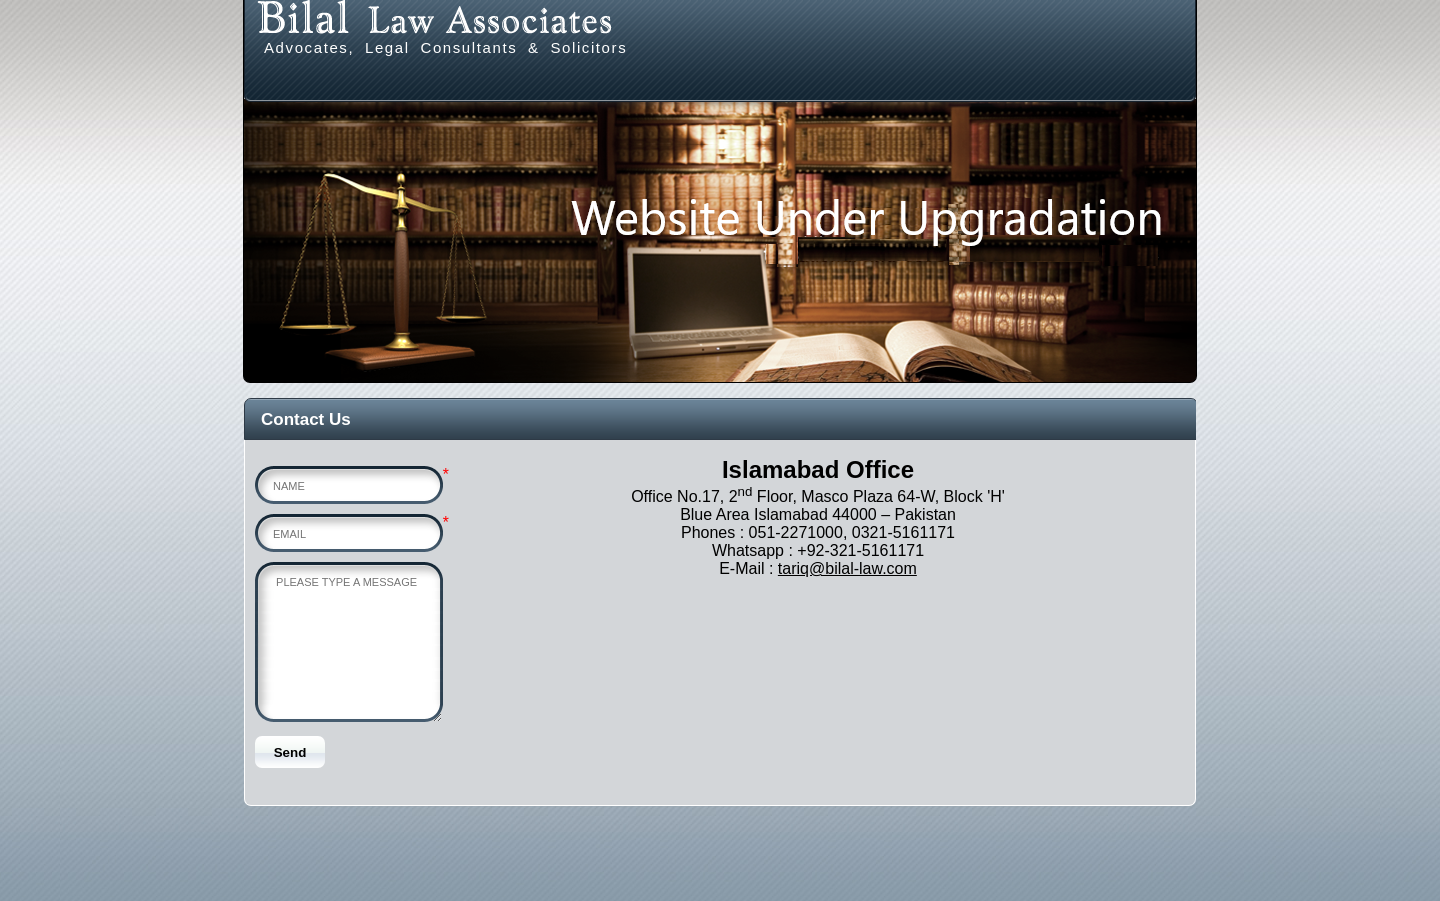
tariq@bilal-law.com (847, 568)
